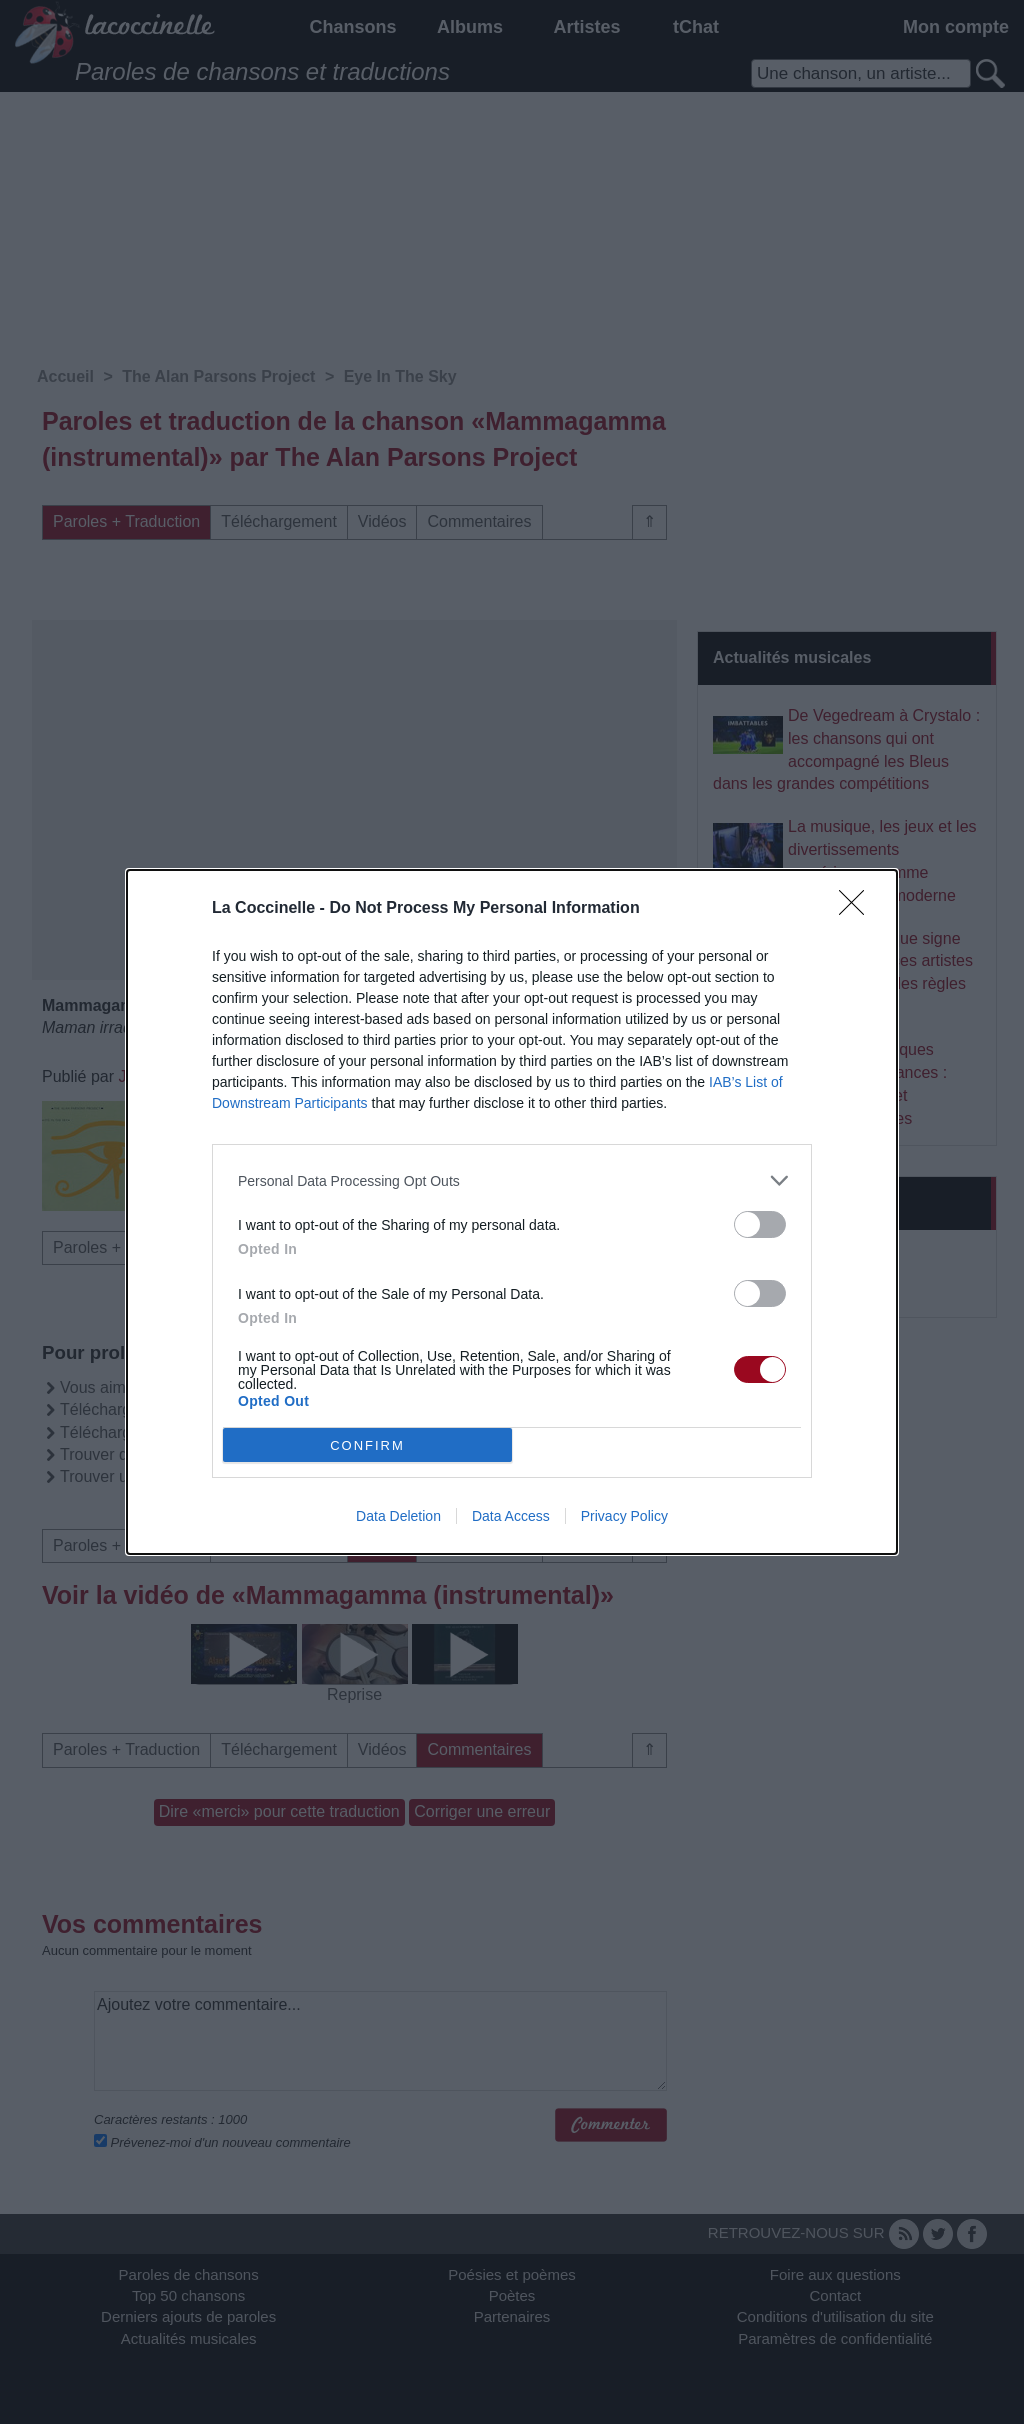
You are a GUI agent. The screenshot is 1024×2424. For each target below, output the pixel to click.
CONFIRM (367, 1445)
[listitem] (512, 1180)
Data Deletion (398, 1516)
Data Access (511, 1516)
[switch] (760, 1224)
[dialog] (512, 1212)
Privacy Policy (624, 1516)
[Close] (858, 909)
